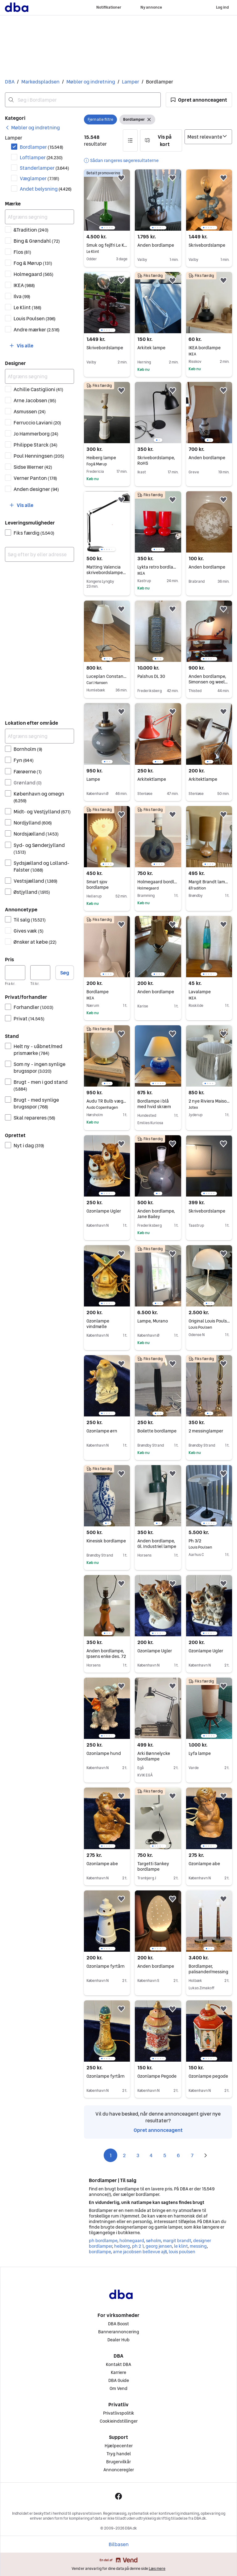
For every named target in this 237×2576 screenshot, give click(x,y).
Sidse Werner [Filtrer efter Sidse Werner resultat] (33, 467)
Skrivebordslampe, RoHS (156, 460)
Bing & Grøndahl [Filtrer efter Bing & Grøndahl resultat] (37, 241)
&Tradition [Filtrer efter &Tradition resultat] (31, 229)
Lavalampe (209, 991)
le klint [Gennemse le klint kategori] (181, 2246)
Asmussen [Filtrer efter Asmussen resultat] (30, 411)
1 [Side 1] (111, 2155)
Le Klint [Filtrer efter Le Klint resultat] (27, 307)
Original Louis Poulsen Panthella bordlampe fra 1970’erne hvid (209, 1321)
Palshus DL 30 (151, 676)
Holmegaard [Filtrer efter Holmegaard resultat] (33, 274)
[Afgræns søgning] (39, 216)
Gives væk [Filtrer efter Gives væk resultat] (29, 930)
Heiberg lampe (106, 457)
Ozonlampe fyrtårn (105, 1966)
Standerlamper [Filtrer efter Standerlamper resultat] (44, 168)
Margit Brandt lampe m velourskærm (209, 882)
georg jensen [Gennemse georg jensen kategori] (159, 2246)
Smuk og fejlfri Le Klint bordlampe (106, 245)
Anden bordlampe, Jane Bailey (156, 1214)
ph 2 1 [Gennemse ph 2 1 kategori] (137, 2246)
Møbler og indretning (90, 81)
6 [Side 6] (178, 2155)
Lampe (93, 779)
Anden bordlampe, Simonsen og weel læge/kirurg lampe (208, 682)
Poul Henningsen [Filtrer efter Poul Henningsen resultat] (39, 456)
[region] (107, 200)
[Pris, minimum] (15, 972)
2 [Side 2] (124, 2155)
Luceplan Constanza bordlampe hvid (106, 676)
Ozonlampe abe (102, 1864)
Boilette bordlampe (157, 1431)
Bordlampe (106, 991)
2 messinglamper (206, 1431)
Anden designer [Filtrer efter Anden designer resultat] (36, 489)
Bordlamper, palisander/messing (208, 1969)
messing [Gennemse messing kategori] (198, 2246)
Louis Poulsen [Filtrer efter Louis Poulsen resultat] (35, 318)
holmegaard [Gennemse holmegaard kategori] (131, 2241)
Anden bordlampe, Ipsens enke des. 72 (106, 1653)
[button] (199, 99)
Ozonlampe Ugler (103, 1211)
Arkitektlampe (151, 779)
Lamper (130, 81)
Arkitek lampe (151, 348)
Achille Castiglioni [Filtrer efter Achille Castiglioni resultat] (38, 389)
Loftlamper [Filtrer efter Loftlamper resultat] (41, 157)
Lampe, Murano (152, 1321)
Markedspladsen (40, 81)
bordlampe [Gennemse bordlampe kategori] (100, 2252)
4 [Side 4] (151, 2155)
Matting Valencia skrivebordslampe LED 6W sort (106, 572)
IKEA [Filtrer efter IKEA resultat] (24, 285)
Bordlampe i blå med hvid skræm (154, 1104)
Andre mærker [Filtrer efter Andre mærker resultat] (37, 329)
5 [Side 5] (164, 2155)
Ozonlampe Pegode (157, 2076)
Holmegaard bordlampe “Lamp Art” (157, 882)
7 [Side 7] (192, 2155)
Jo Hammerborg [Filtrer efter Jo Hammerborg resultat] (36, 433)
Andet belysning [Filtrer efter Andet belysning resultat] (46, 188)
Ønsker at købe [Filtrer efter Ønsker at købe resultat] (35, 942)
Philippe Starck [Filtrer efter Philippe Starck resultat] (35, 444)
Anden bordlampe (155, 245)
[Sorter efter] (208, 136)
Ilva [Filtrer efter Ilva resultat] (22, 296)
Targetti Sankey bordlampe (153, 1866)
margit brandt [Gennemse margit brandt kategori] (177, 2241)
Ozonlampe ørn (101, 1431)
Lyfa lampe (200, 1753)
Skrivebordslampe (207, 245)
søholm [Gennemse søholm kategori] (153, 2241)
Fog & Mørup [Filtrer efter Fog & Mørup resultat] (33, 263)
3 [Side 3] (137, 2155)
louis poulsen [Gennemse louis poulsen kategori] (182, 2252)
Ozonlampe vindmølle (97, 1324)
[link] (32, 127)
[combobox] (83, 99)
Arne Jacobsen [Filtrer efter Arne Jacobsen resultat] (35, 400)
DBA (10, 81)
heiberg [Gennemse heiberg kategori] (122, 2246)
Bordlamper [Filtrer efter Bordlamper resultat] (41, 147)
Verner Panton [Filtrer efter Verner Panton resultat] (35, 478)
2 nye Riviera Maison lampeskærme (209, 1101)
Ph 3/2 (209, 1541)
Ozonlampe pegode (208, 2076)
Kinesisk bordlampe (106, 1541)
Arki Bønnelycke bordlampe (153, 1756)
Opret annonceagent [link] (158, 2130)
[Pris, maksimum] (40, 972)
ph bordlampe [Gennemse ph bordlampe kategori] (103, 2241)
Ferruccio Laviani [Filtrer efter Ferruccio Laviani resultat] (37, 422)
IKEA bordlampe (209, 347)
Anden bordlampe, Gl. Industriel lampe (156, 1543)
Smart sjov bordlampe (97, 884)
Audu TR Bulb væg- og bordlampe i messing (106, 1101)
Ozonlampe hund (103, 1753)
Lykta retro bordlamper (157, 567)
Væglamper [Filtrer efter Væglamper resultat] (39, 178)
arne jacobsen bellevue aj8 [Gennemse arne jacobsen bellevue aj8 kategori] (140, 2252)
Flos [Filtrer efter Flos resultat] (22, 252)
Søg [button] (64, 972)
